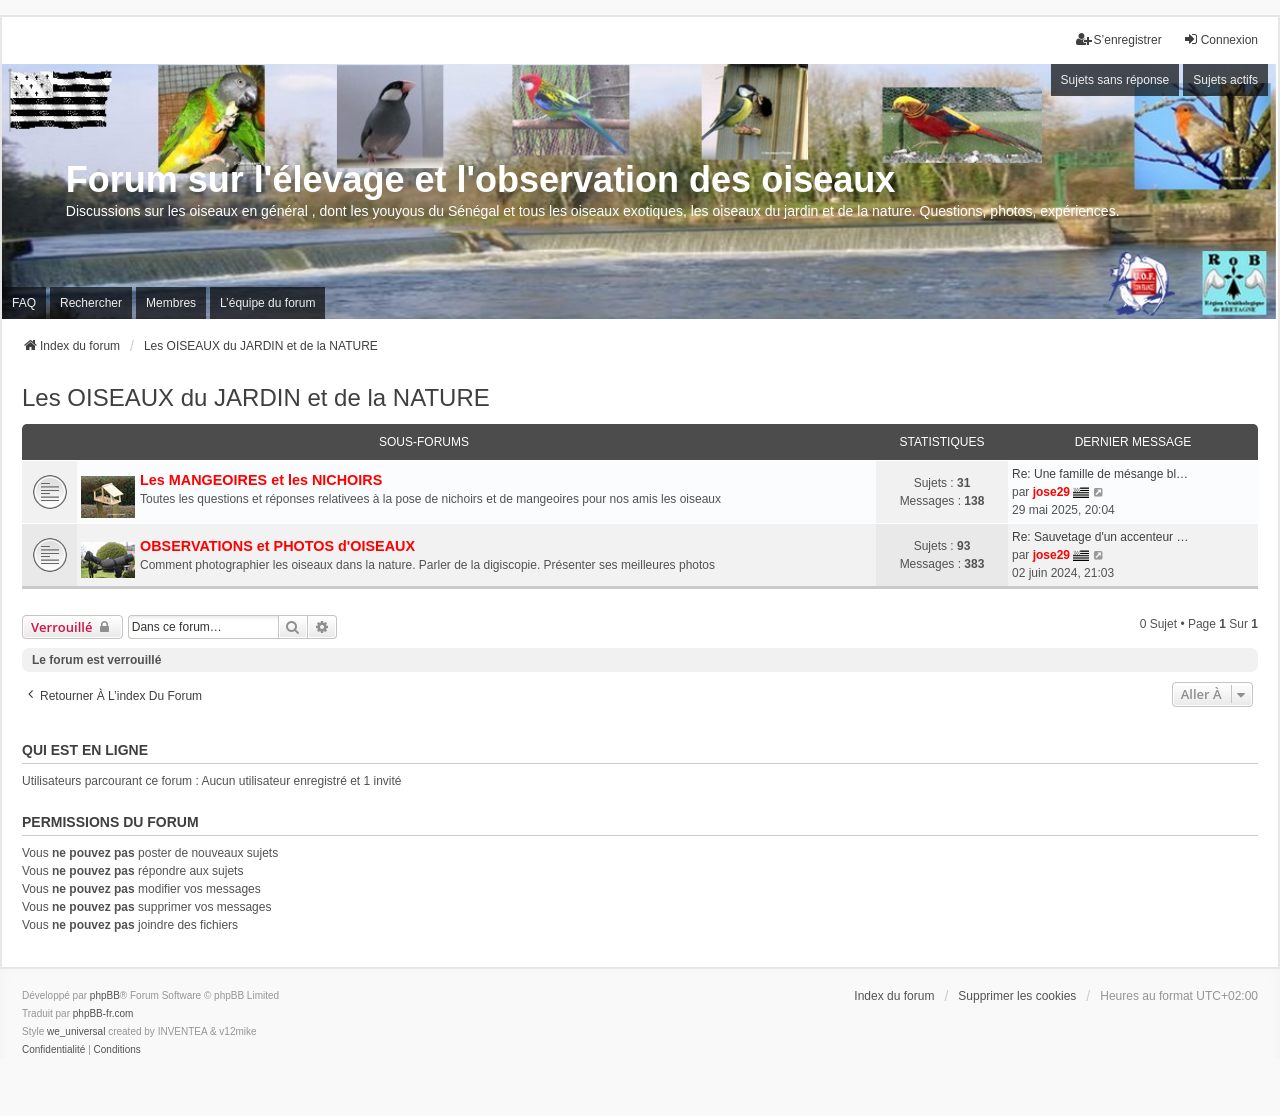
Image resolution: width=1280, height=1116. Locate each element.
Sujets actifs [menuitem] (1225, 80)
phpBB (105, 995)
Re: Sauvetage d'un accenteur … (1100, 537)
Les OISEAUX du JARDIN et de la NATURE (256, 397)
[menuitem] (53, 1050)
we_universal (76, 1031)
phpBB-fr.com (103, 1013)
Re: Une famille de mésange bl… (1100, 474)
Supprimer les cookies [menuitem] (1017, 996)
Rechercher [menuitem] (91, 303)
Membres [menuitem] (171, 303)
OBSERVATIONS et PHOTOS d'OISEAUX (277, 546)
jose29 (1051, 492)
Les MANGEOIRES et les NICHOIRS (261, 480)
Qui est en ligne (85, 750)
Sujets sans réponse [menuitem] (1115, 80)
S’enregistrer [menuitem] (1119, 39)
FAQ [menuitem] (24, 303)
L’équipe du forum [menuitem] (267, 303)
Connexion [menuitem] (1220, 39)
